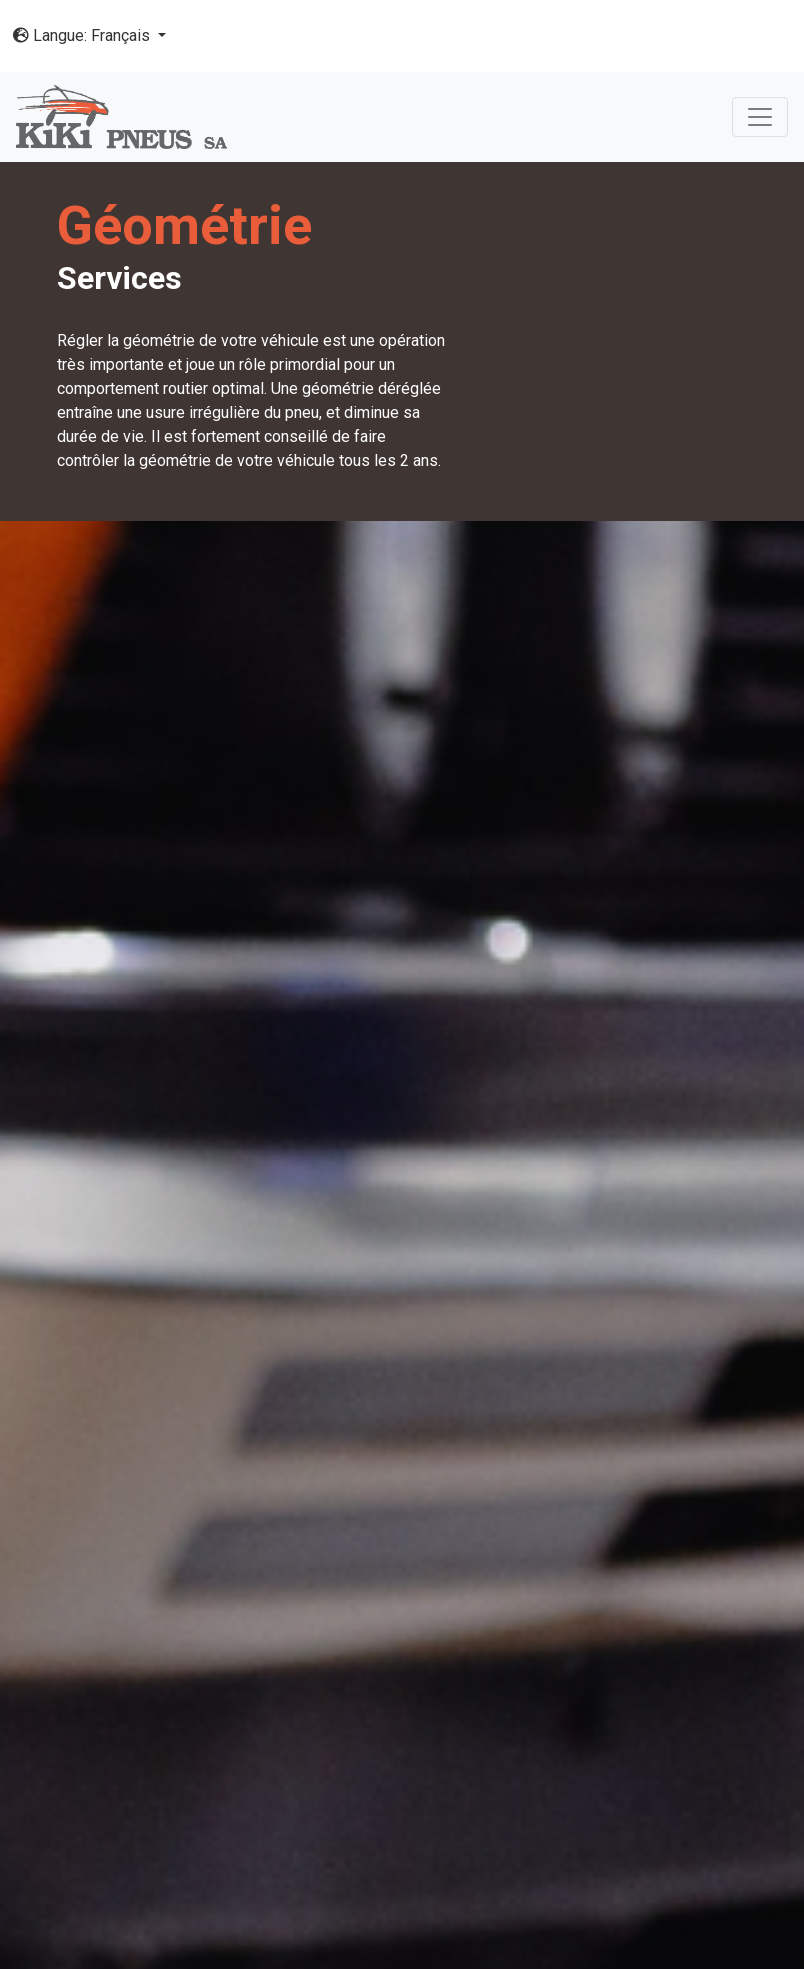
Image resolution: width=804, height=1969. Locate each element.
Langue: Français (83, 35)
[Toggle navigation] (760, 117)
